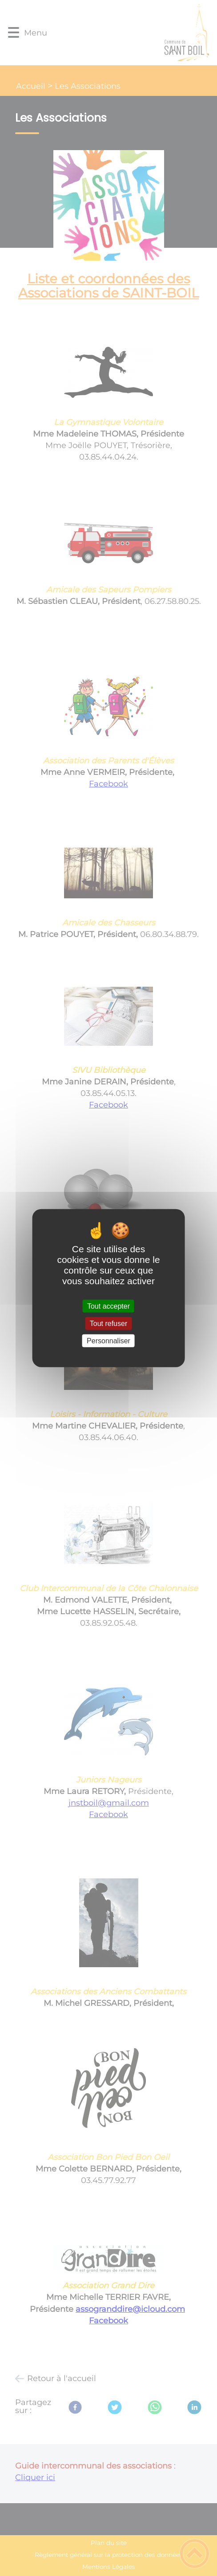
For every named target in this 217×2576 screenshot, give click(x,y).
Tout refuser (108, 1323)
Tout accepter (108, 1306)
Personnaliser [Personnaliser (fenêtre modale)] (108, 1341)
